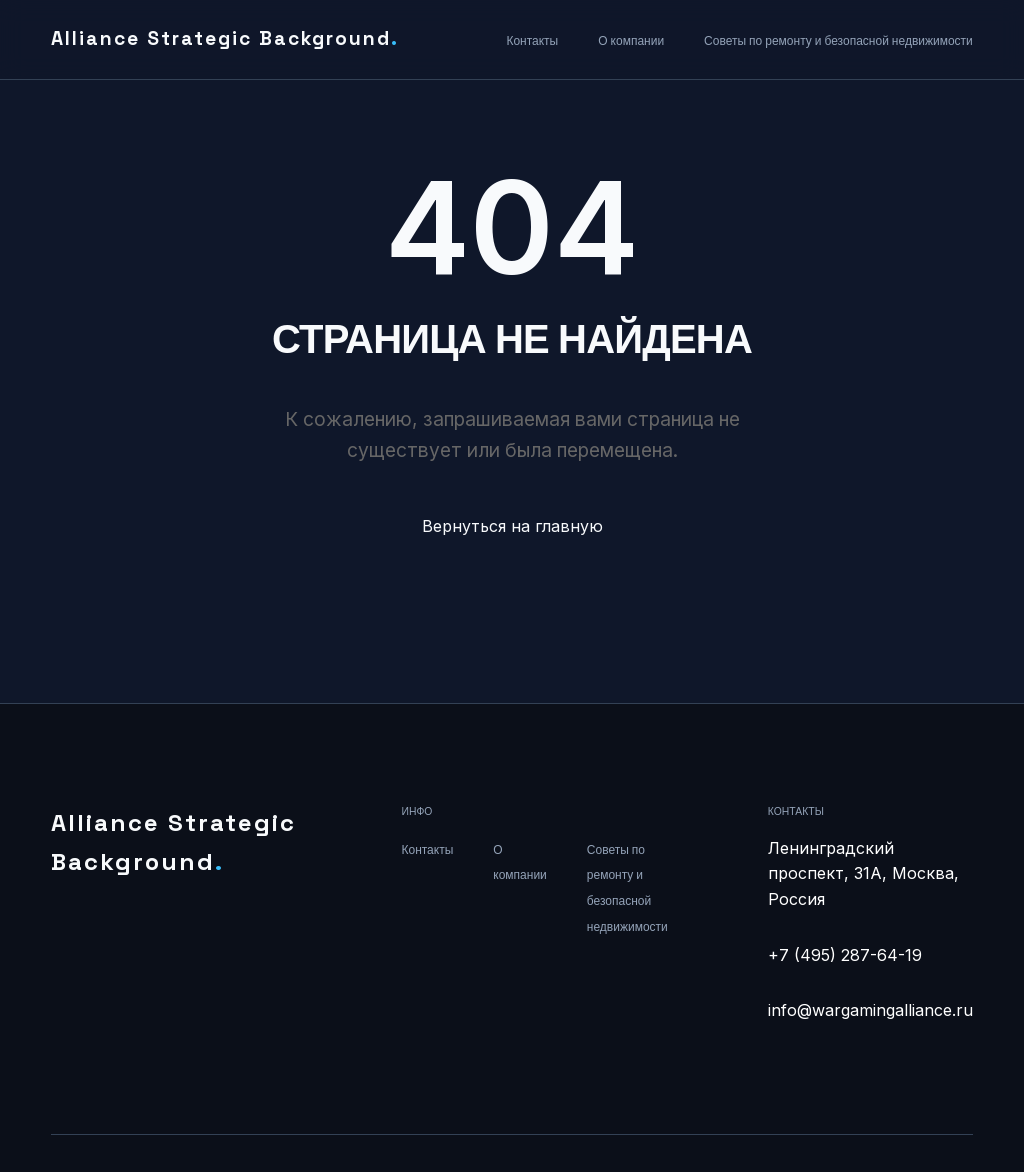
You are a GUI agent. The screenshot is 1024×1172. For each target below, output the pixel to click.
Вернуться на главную (512, 526)
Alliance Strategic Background (225, 38)
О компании (631, 41)
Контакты (532, 41)
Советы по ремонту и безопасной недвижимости (838, 41)
